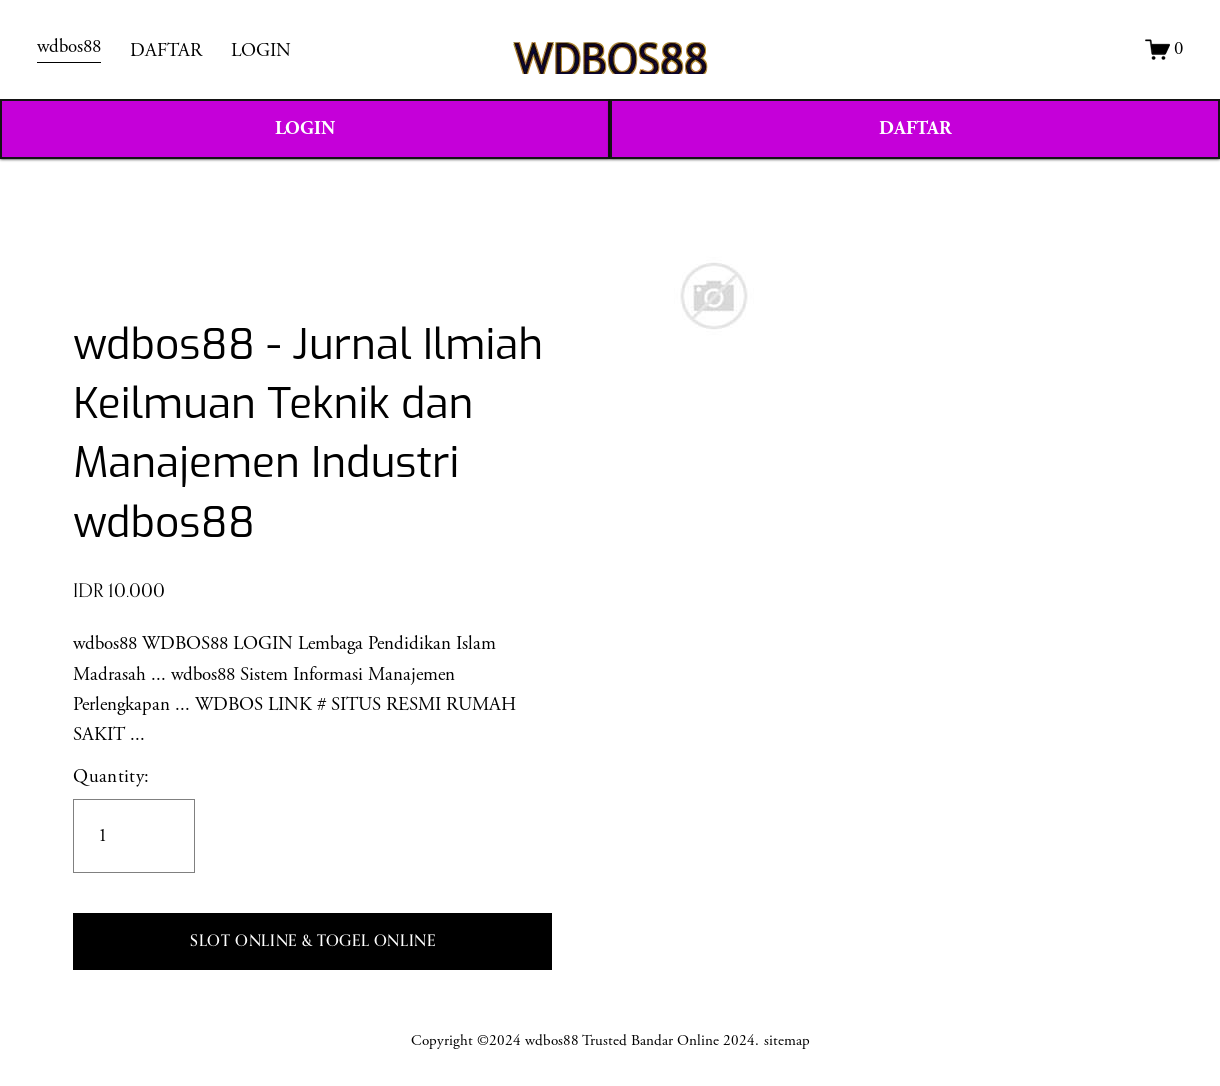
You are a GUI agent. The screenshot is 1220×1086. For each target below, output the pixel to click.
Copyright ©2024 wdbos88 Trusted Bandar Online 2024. (585, 1040)
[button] (312, 942)
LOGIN (261, 51)
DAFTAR (166, 51)
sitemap (787, 1040)
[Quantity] (134, 836)
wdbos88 (69, 47)
